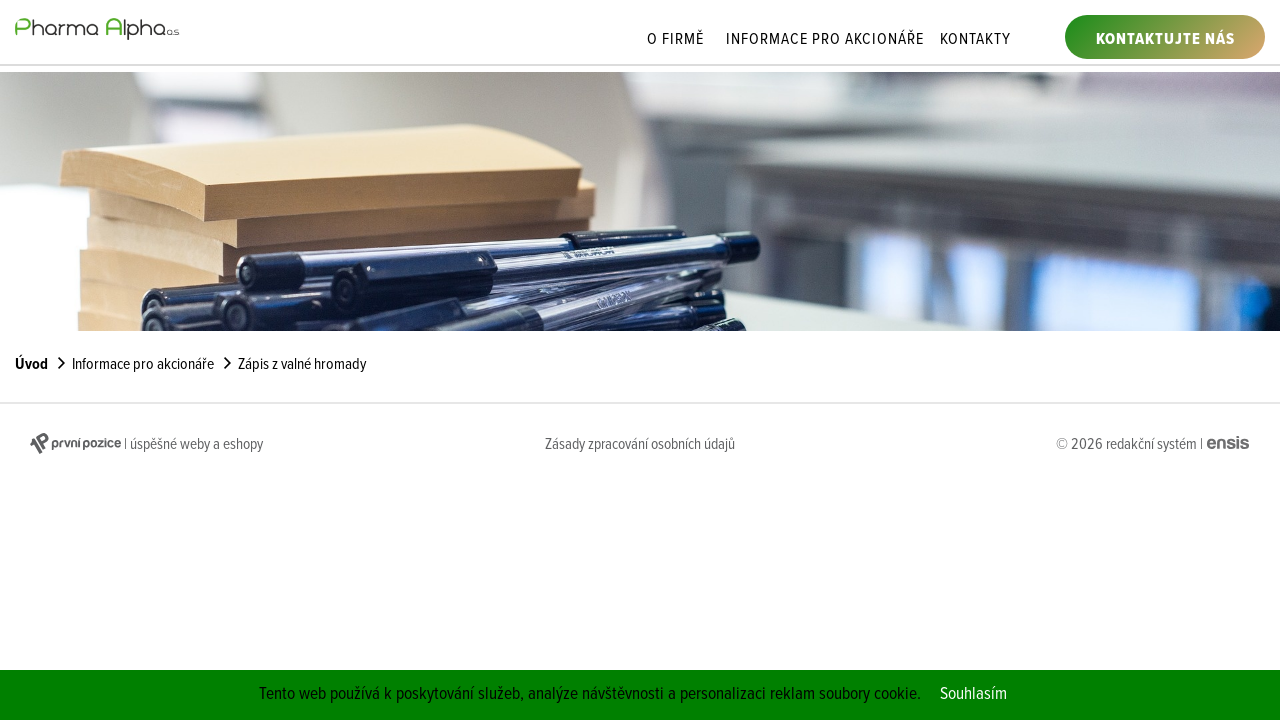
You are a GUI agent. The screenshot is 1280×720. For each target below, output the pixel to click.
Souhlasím (973, 694)
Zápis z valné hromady (302, 365)
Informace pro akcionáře (825, 41)
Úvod (31, 365)
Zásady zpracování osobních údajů (640, 445)
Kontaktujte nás (1165, 39)
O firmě (675, 41)
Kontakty (975, 41)
